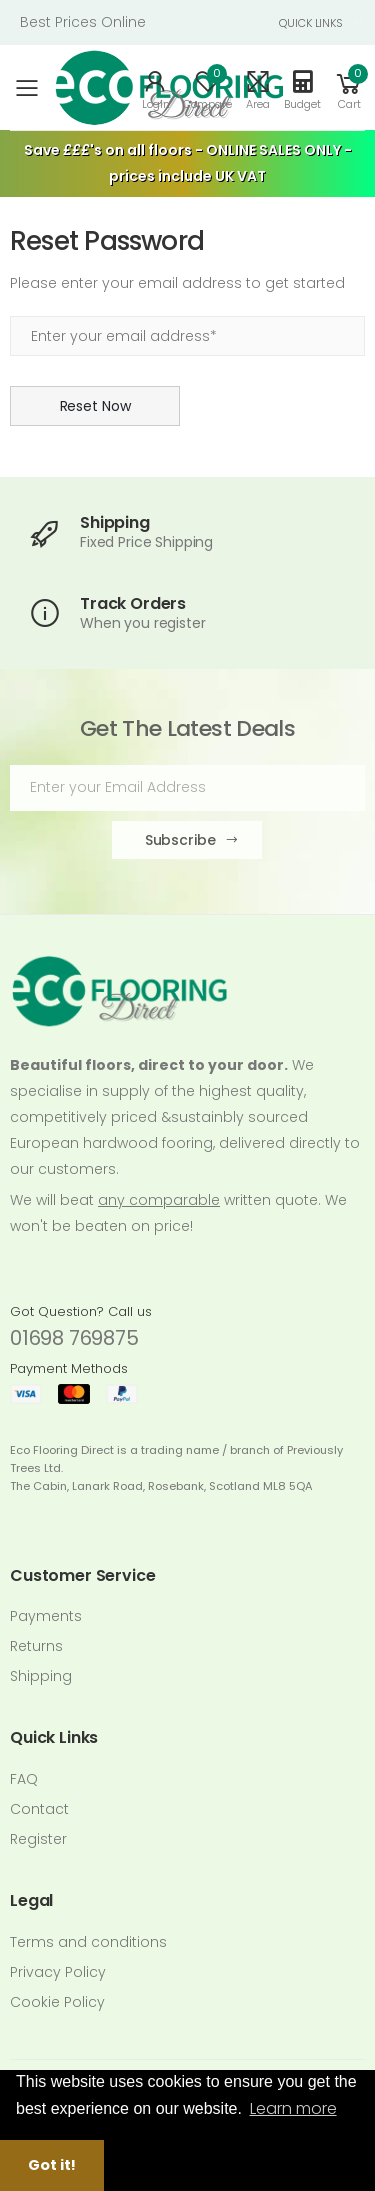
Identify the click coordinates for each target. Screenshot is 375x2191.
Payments (46, 1616)
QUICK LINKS (311, 23)
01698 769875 (74, 1338)
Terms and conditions (88, 1942)
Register (38, 1839)
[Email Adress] (187, 788)
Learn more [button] (293, 2108)
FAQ (24, 1779)
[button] (349, 88)
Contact (39, 1809)
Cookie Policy (57, 2002)
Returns (36, 1646)
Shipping (41, 1676)
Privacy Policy (58, 1972)
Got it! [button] (52, 2165)
